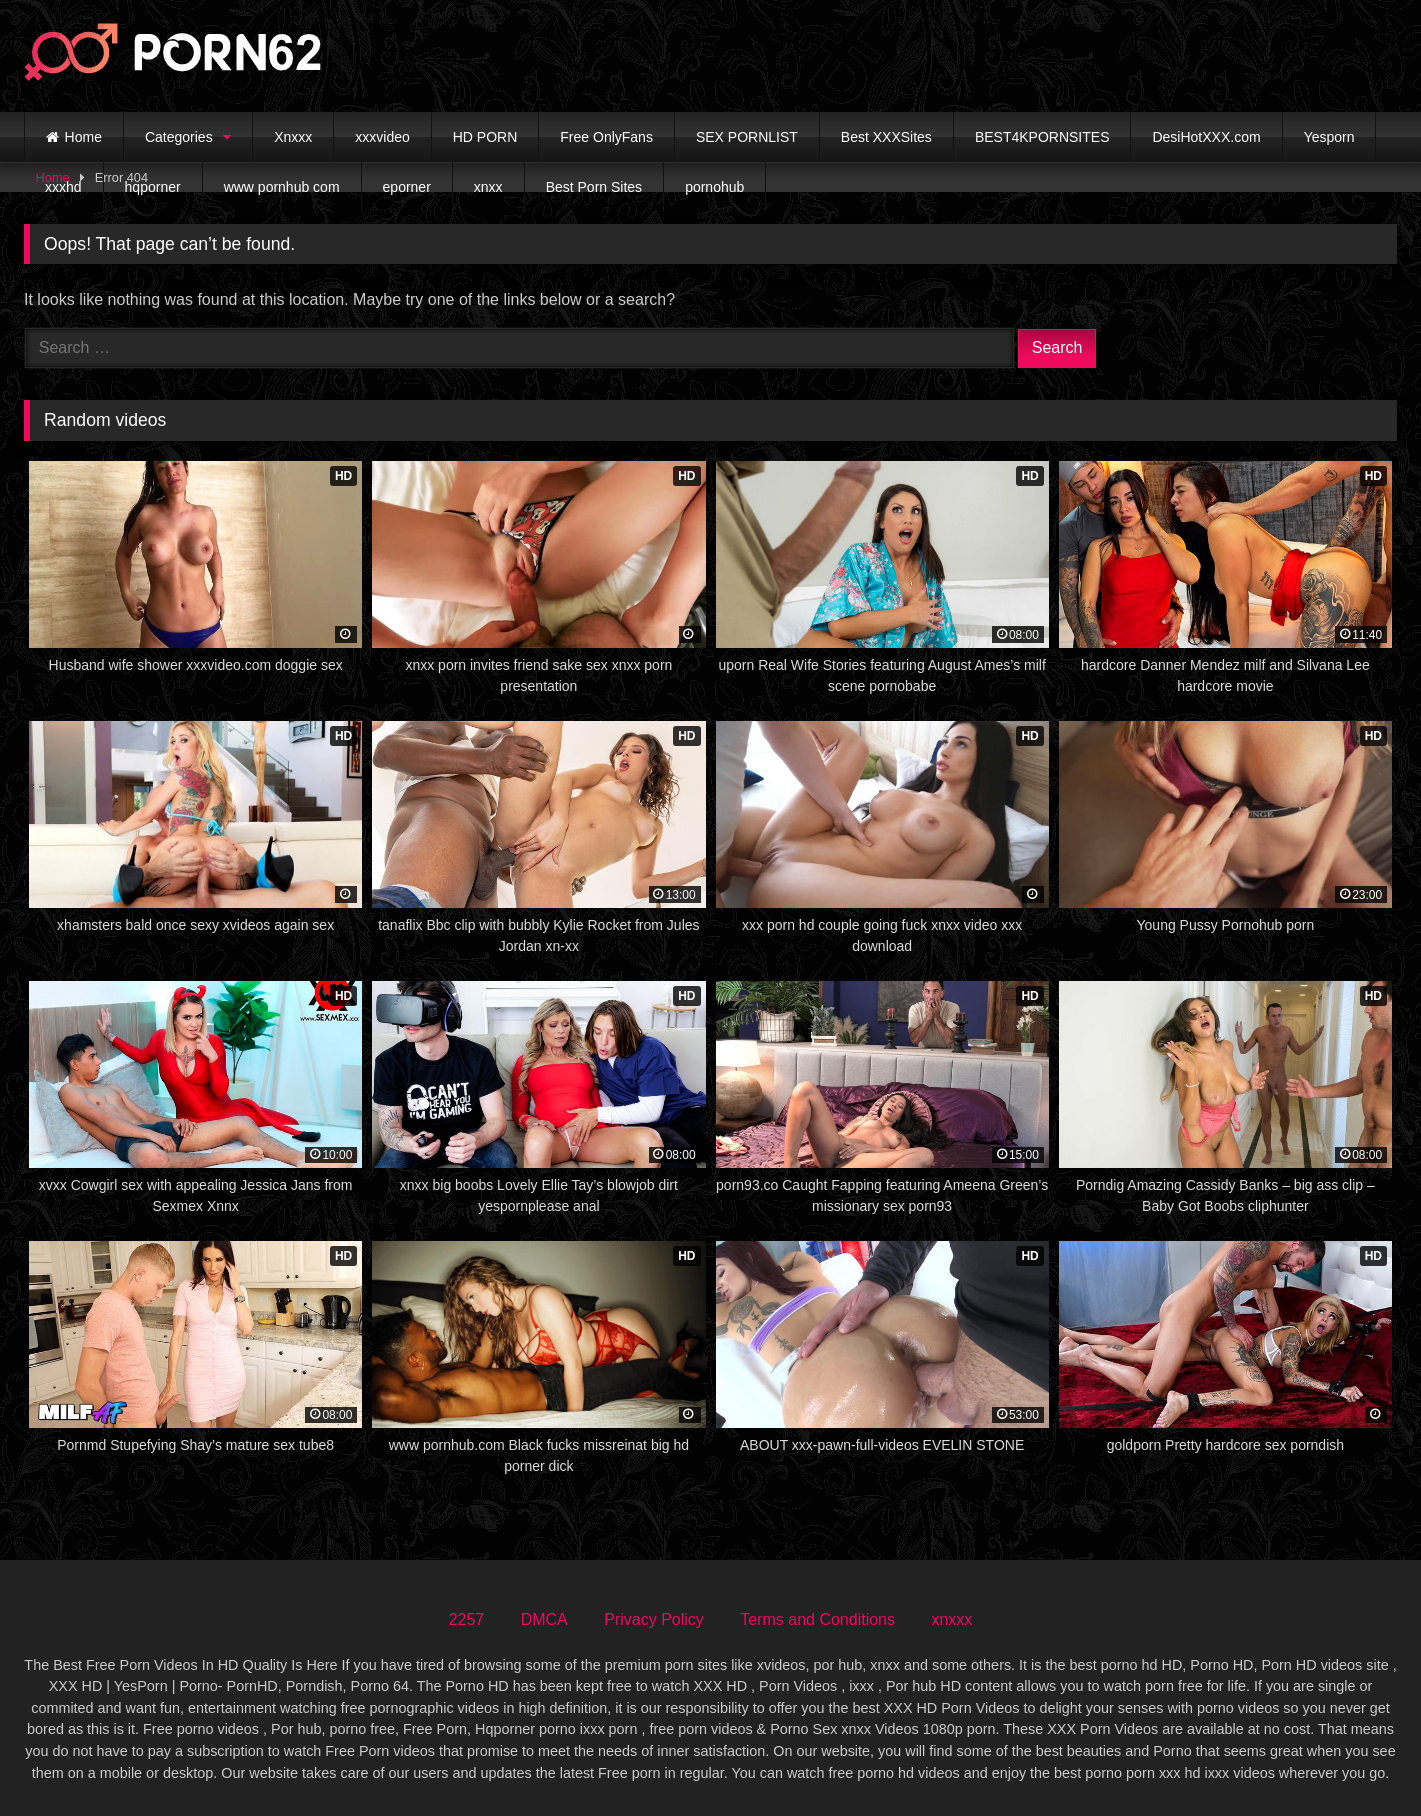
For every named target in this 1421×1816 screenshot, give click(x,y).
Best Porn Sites (594, 187)
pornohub (714, 187)
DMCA (544, 1619)
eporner (407, 187)
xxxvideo (382, 137)
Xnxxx (293, 137)
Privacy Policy (654, 1619)
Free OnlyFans (606, 137)
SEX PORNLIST (747, 137)
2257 (467, 1619)
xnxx (488, 187)
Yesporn (1329, 137)
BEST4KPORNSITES (1042, 137)
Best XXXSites (886, 137)
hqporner (153, 187)
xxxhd (63, 187)
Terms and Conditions (817, 1619)
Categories (179, 137)
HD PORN (485, 137)
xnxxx (951, 1619)
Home (83, 137)
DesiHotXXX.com (1206, 137)
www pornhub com (282, 187)
